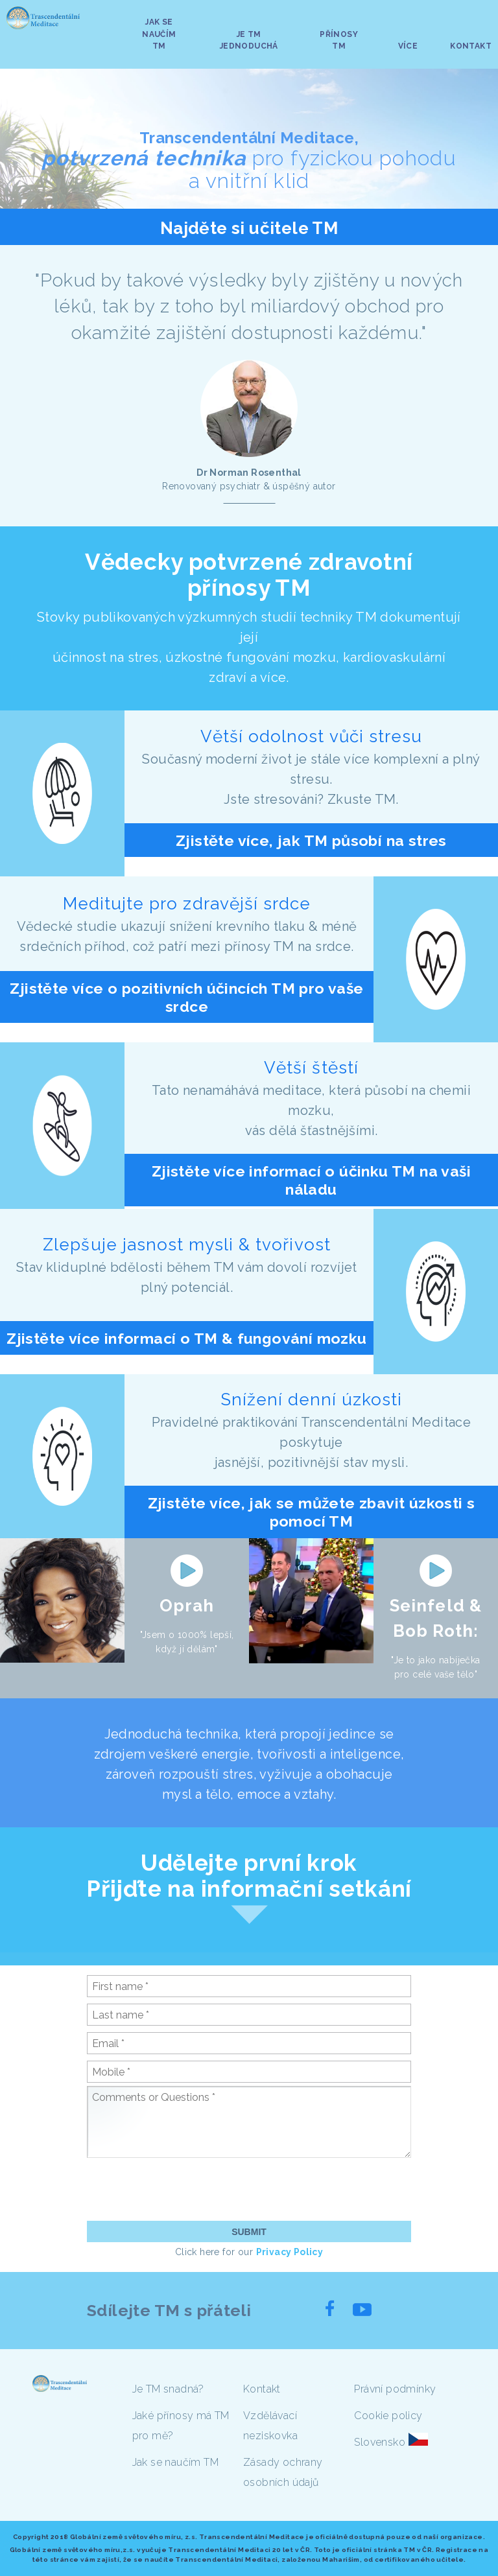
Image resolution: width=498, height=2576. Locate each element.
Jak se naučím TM (175, 2462)
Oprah (187, 1605)
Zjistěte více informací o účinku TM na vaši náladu (311, 1180)
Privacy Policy (290, 2252)
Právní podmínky (395, 2389)
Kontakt (262, 2389)
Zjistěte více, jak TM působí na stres (311, 840)
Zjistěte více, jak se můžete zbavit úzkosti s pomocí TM (311, 1512)
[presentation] (185, 2189)
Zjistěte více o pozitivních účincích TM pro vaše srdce (186, 997)
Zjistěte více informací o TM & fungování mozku (186, 1338)
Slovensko (379, 2442)
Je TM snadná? (168, 2389)
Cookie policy (388, 2415)
